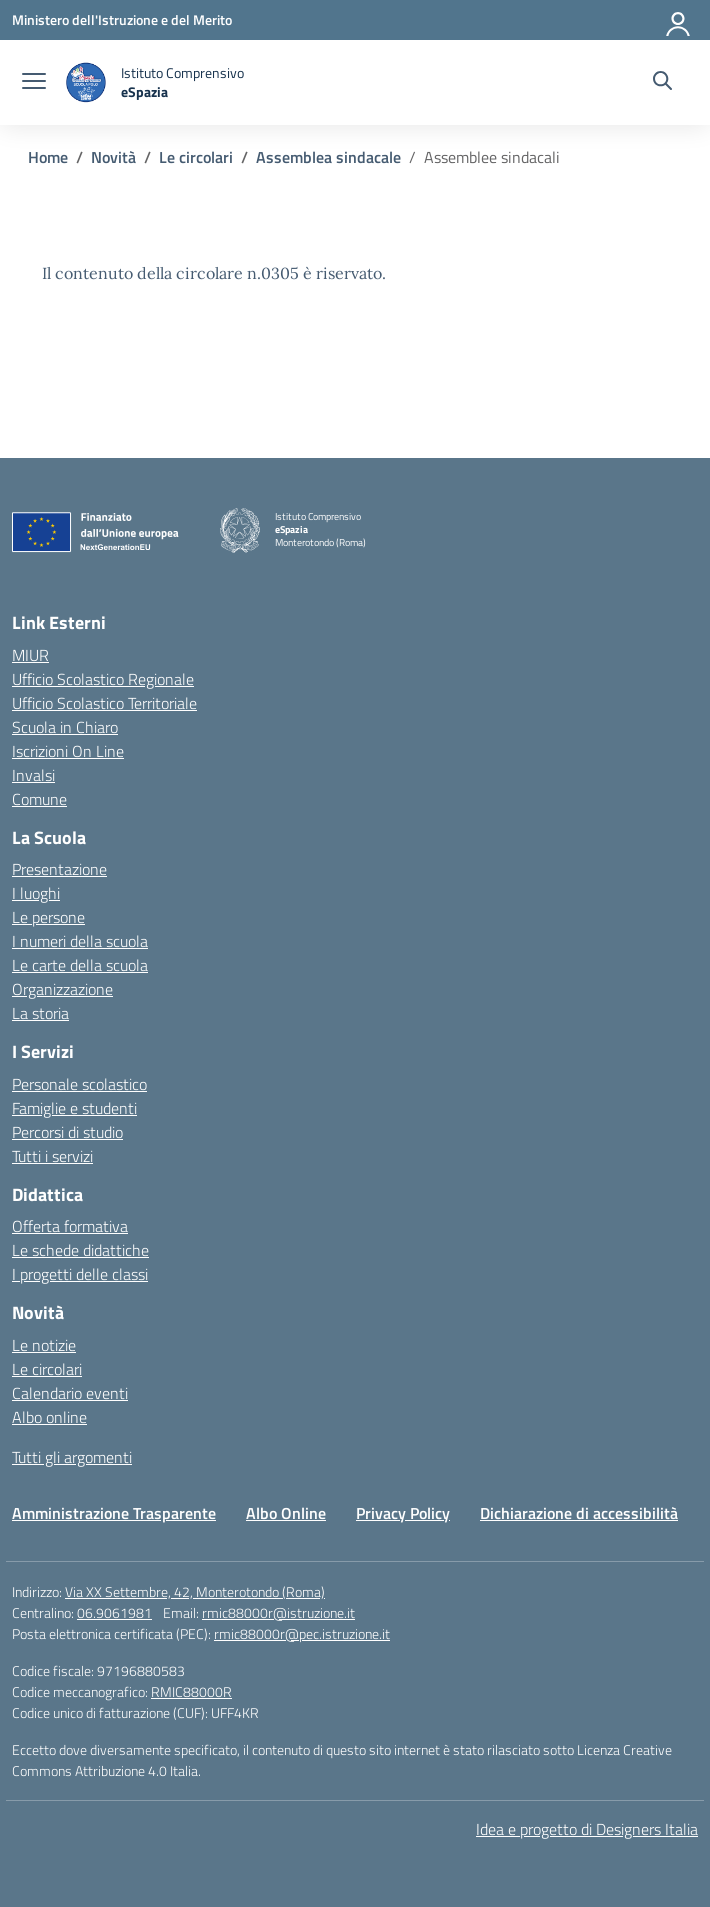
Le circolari (47, 1369)
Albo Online (286, 1513)
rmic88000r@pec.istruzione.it (302, 1633)
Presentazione (59, 869)
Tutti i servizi (52, 1156)
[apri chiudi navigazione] (34, 83)
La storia (40, 1013)
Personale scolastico (79, 1084)
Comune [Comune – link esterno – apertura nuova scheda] (39, 799)
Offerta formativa (70, 1226)
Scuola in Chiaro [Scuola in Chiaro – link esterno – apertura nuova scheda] (65, 727)
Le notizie (44, 1345)
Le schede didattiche (80, 1250)
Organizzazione (62, 989)
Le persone (48, 917)
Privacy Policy (403, 1513)
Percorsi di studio (67, 1132)
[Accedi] (679, 20)
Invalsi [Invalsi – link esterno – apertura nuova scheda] (33, 775)
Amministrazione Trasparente (114, 1513)
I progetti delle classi (80, 1274)
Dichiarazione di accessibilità (579, 1513)
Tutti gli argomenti (72, 1457)
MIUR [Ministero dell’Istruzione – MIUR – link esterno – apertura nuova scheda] (30, 655)
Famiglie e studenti (74, 1108)
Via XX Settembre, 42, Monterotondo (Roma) (195, 1591)
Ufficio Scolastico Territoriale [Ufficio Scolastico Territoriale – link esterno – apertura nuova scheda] (104, 703)
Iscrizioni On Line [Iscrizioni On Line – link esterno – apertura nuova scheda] (68, 751)
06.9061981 (114, 1612)
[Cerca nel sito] (662, 83)
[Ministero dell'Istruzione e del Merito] (122, 19)
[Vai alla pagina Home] (48, 157)
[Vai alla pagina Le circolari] (196, 157)
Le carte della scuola (80, 965)
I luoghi (36, 893)
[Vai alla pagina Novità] (113, 157)
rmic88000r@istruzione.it (278, 1612)
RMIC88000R (191, 1691)
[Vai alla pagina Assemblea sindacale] (328, 157)
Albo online (49, 1417)
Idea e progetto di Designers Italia (587, 1829)
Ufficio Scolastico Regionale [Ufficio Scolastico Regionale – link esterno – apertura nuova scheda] (103, 679)
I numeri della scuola (80, 941)
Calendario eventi (70, 1393)
